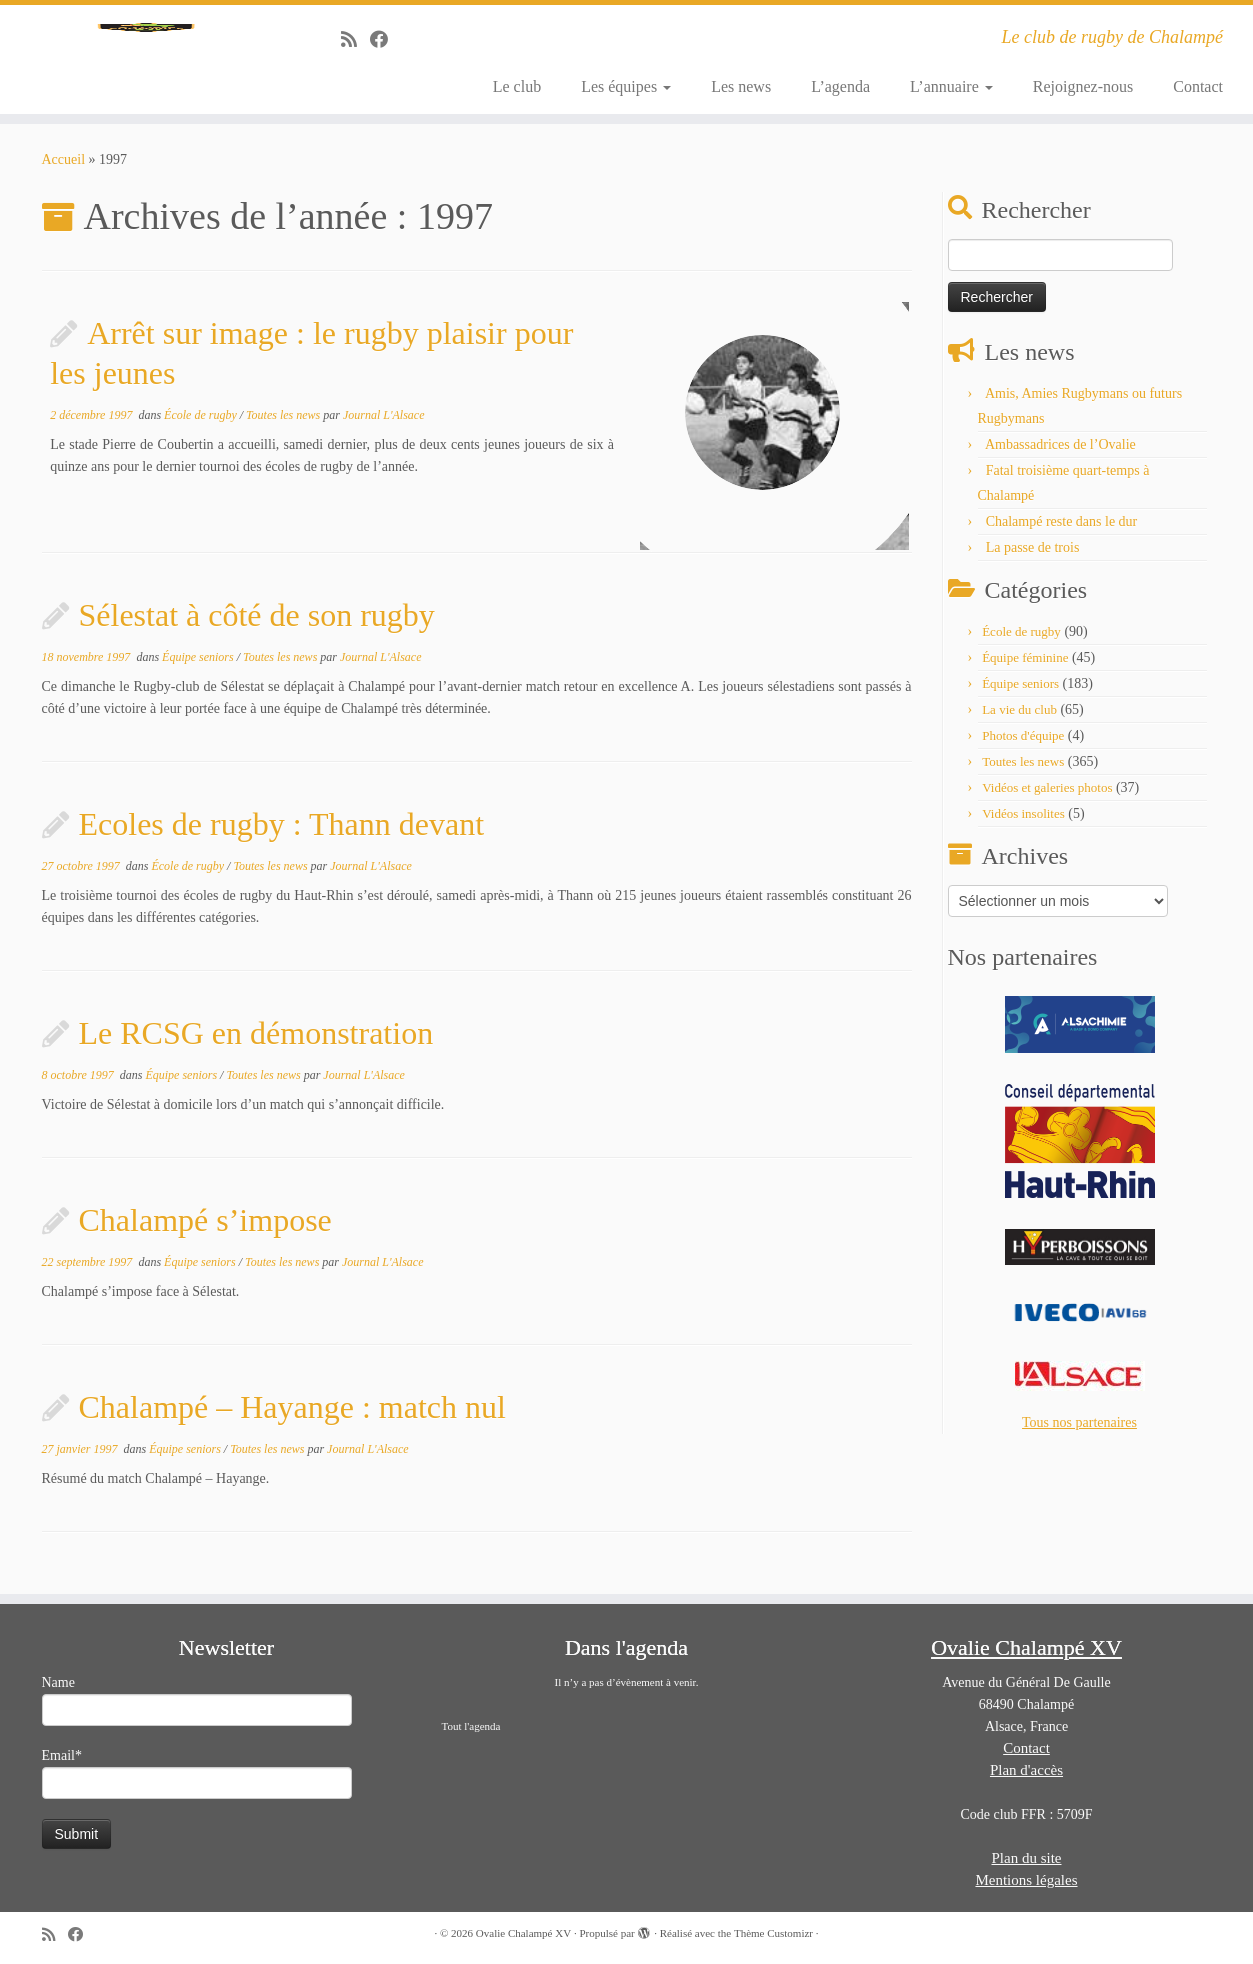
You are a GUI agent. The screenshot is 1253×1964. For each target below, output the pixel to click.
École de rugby (202, 426)
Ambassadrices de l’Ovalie (1060, 455)
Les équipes (626, 86)
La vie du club (1019, 720)
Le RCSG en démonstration (256, 1044)
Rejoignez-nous (1083, 86)
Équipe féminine (1025, 668)
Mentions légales (1026, 1880)
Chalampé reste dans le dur (1062, 532)
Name (197, 1700)
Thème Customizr (773, 1933)
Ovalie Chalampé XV (523, 1933)
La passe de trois (1033, 558)
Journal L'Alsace (384, 426)
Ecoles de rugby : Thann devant (282, 835)
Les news (741, 86)
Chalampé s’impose (205, 1231)
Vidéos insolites (1023, 824)
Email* (197, 1773)
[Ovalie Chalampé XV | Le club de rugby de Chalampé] (144, 65)
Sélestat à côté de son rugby (257, 626)
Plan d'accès (1026, 1770)
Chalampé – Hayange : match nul (292, 1418)
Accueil (64, 170)
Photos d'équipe (1023, 746)
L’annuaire (951, 86)
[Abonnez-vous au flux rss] (355, 40)
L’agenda (840, 86)
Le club (517, 86)
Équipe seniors (199, 668)
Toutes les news (284, 426)
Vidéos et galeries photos (1047, 798)
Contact (1198, 86)
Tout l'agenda (471, 1726)
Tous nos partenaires (1079, 1433)
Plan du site (1027, 1858)
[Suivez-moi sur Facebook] (385, 40)
